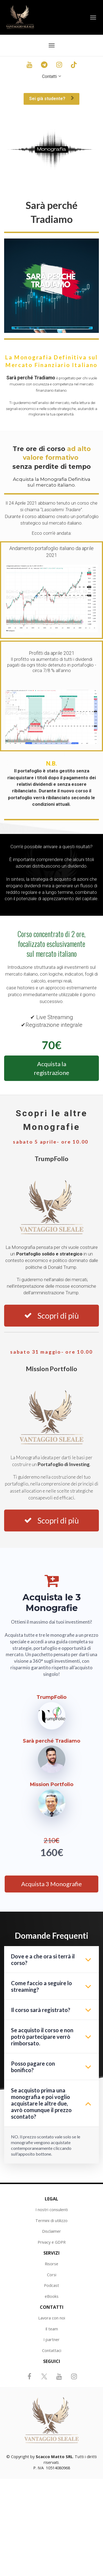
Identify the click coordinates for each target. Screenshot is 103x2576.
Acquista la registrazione (51, 1068)
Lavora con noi (51, 2318)
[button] (87, 1959)
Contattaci (51, 2350)
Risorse (51, 2263)
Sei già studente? (51, 98)
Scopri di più (51, 1315)
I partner (51, 2339)
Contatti (49, 76)
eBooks (52, 2296)
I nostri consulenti (51, 2209)
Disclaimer (51, 2231)
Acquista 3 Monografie (51, 1884)
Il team (51, 2328)
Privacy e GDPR (52, 2242)
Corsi (51, 2274)
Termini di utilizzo (51, 2220)
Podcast (51, 2285)
